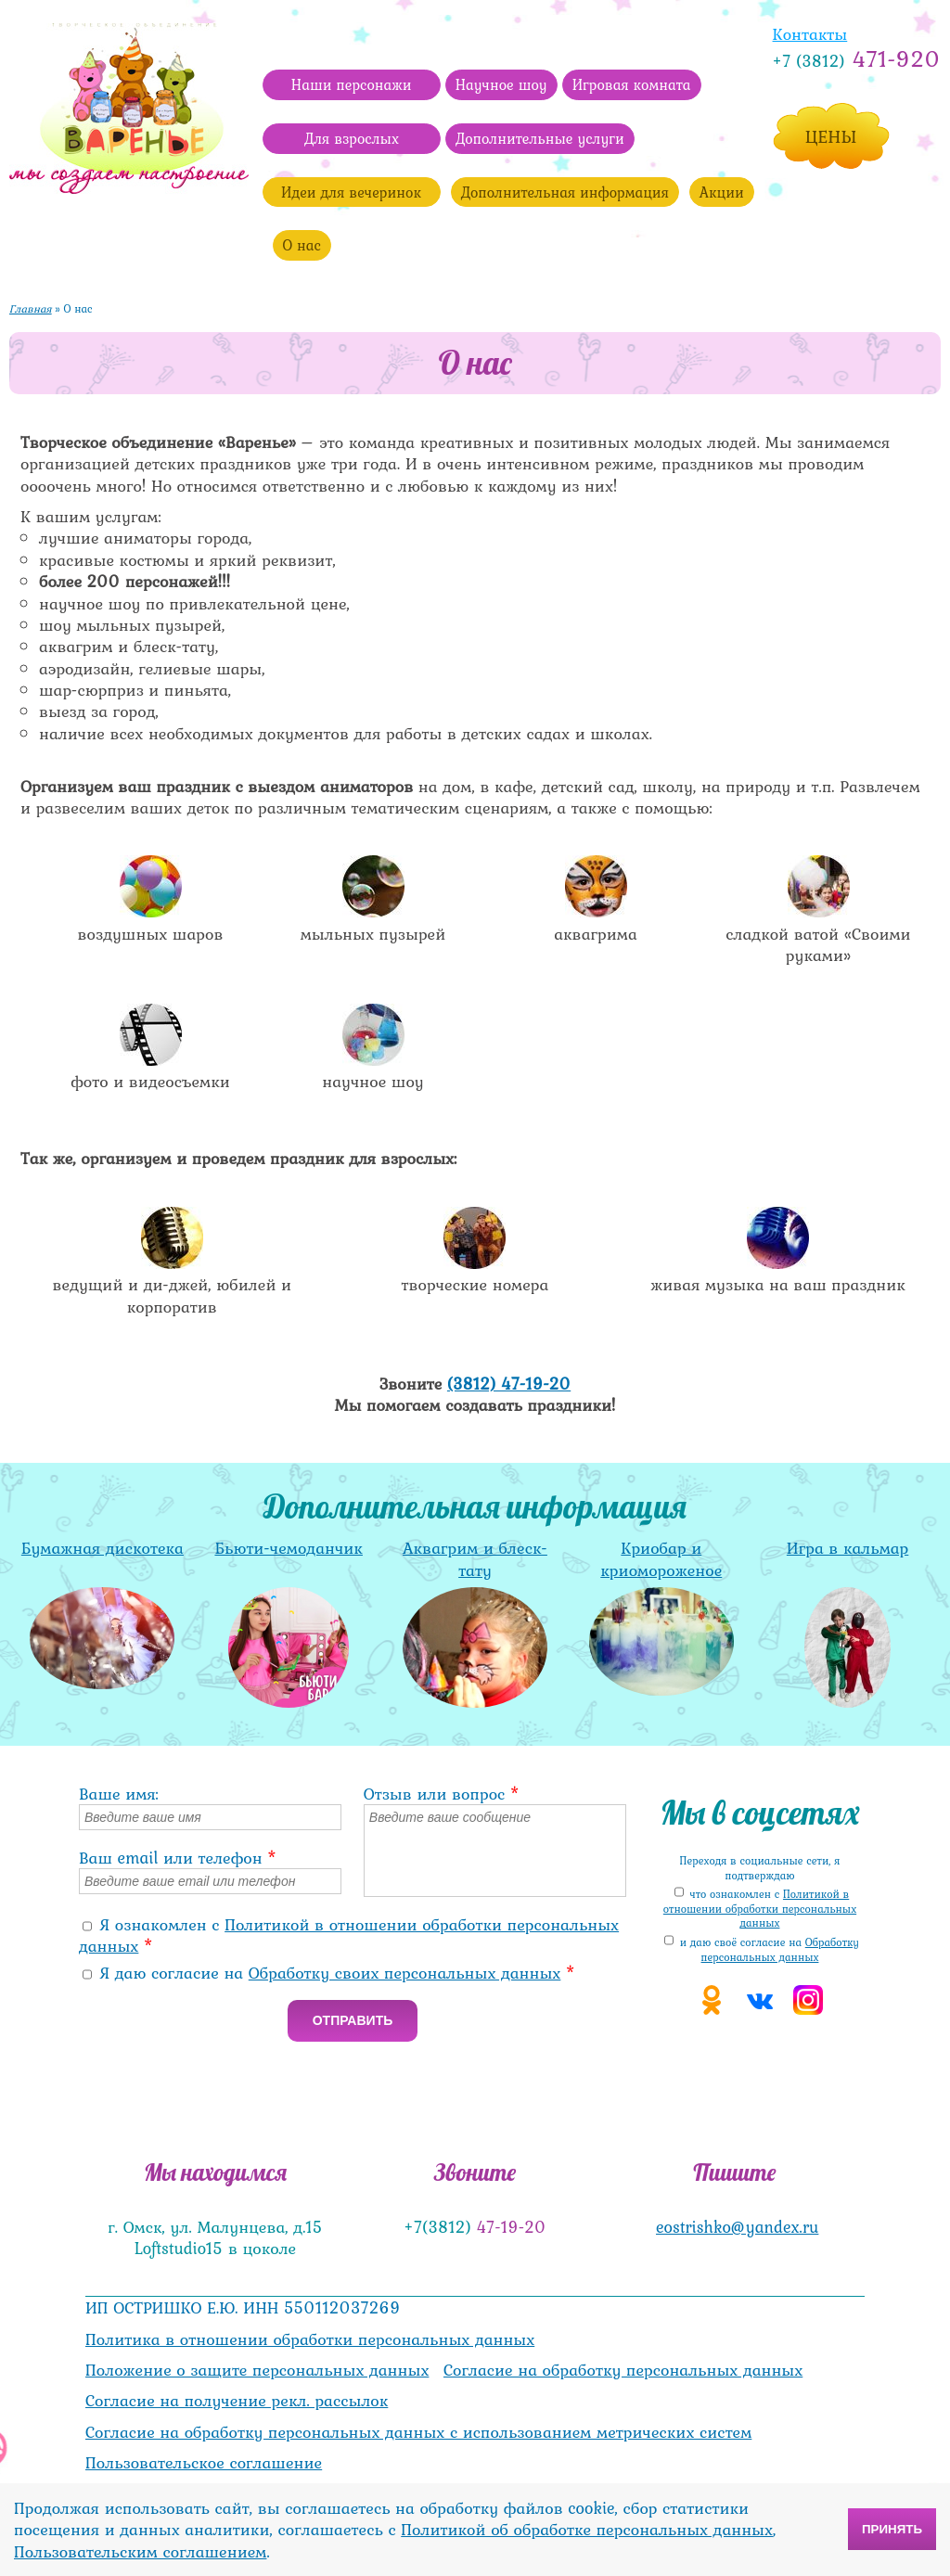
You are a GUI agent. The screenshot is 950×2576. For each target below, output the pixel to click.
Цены (831, 136)
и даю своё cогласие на (769, 1950)
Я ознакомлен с (349, 1935)
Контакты (810, 33)
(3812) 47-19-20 (509, 1383)
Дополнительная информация (565, 192)
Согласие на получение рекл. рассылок (236, 2400)
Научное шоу (501, 84)
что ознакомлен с (759, 1908)
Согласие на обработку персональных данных (622, 2369)
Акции (722, 192)
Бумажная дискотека (102, 1547)
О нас (302, 245)
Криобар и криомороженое (661, 1558)
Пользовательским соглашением (140, 2551)
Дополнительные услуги (540, 138)
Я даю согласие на (338, 1972)
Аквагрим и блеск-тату (475, 1558)
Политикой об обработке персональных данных (587, 2529)
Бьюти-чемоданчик (288, 1547)
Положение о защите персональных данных (257, 2369)
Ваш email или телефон (178, 1857)
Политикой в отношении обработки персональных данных (349, 1935)
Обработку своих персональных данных (405, 1972)
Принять (892, 2529)
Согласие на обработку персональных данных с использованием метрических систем (418, 2431)
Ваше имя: (119, 1793)
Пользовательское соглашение (203, 2462)
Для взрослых (351, 138)
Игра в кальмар (847, 1547)
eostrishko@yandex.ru (737, 2226)
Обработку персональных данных (780, 1950)
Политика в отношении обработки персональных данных (309, 2339)
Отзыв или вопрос (442, 1793)
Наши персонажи (351, 84)
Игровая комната (631, 84)
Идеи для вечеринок (351, 192)
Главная (30, 309)
